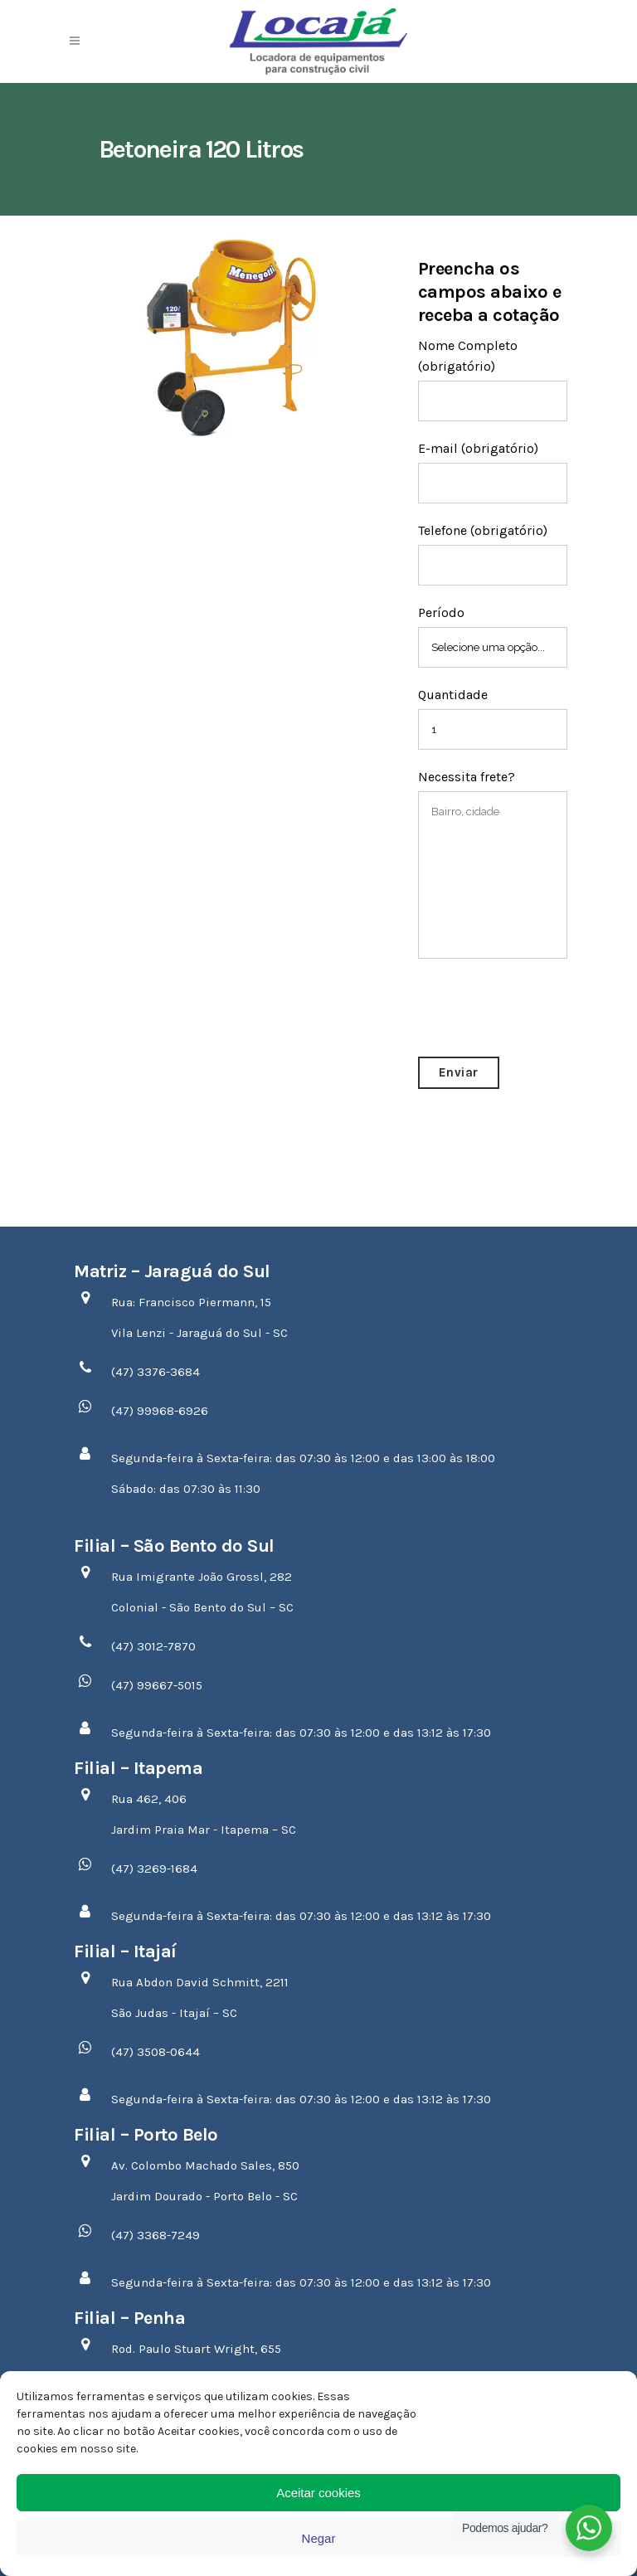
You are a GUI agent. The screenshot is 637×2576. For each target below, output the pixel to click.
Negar (319, 2538)
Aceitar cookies (318, 2493)
